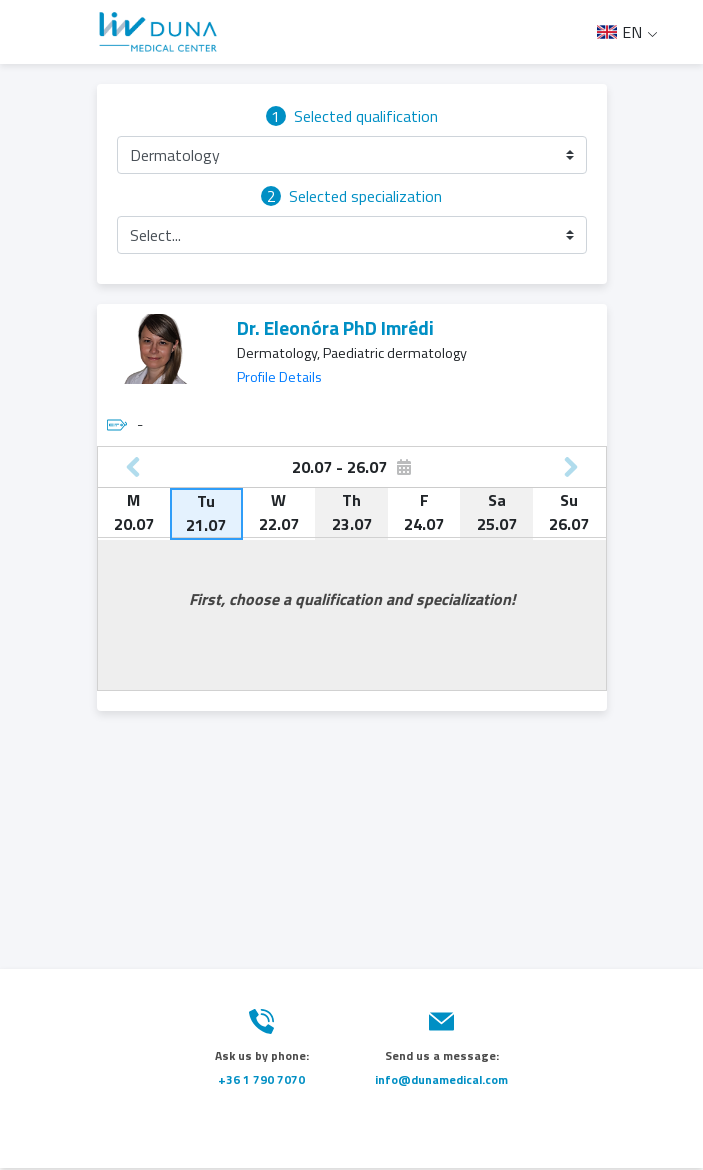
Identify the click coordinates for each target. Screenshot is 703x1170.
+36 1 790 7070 (261, 1079)
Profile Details (279, 377)
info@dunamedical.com (441, 1079)
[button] (352, 155)
